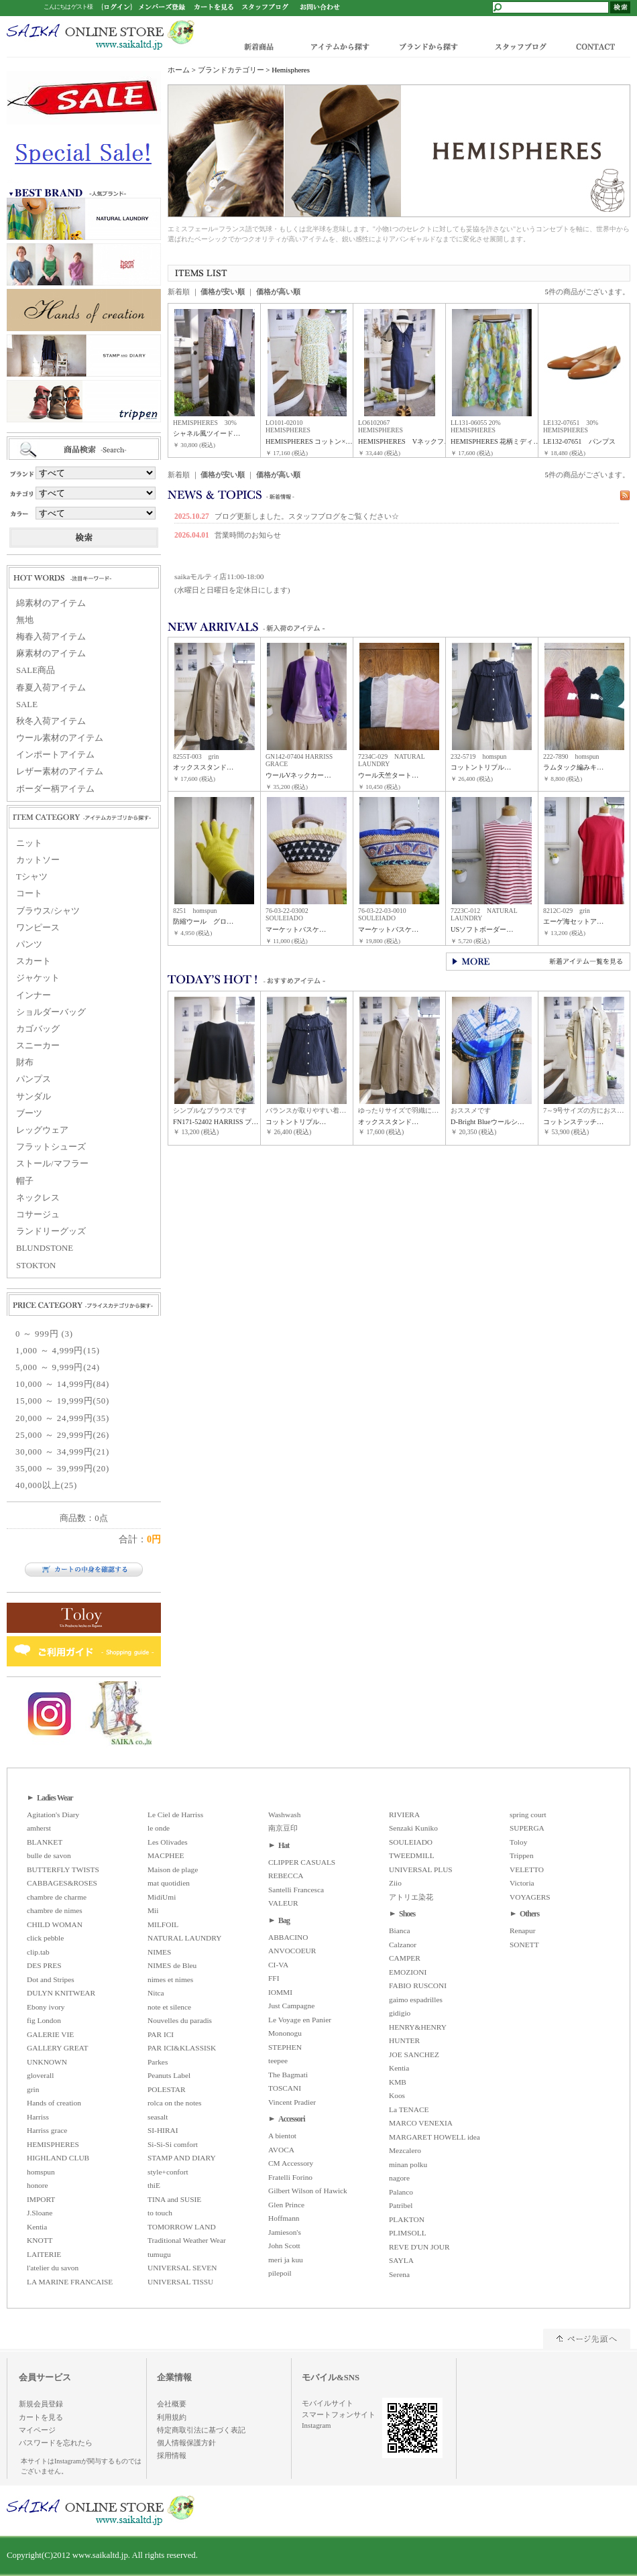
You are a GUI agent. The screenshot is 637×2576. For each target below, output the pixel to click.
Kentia (37, 2227)
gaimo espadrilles (416, 2000)
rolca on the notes (175, 2103)
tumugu (159, 2254)
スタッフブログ (520, 46)
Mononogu (285, 2033)
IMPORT (41, 2199)
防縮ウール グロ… (203, 921)
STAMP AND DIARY (182, 2158)
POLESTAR (167, 2089)
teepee (278, 2061)
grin (33, 2089)
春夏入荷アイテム (51, 687)
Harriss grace (47, 2130)
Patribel (400, 2205)
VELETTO (527, 1869)
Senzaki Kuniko (413, 1828)
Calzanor (402, 1945)
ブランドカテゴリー (231, 70)
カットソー (38, 860)
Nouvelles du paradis (180, 2020)
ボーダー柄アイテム (55, 789)
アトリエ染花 (411, 1897)
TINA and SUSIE (174, 2199)
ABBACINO (288, 1937)
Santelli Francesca (296, 1890)
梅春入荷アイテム (51, 636)
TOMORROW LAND (182, 2227)
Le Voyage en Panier (299, 2020)
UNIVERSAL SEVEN (182, 2268)
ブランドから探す (427, 46)
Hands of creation (54, 2103)
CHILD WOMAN (54, 1924)
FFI (273, 1978)
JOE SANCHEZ (414, 2054)
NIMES (159, 1952)
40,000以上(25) (46, 1485)
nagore (399, 2178)
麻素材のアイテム (51, 653)
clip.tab (38, 1952)
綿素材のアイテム (51, 603)
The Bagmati (288, 2075)
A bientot (282, 2136)
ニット (29, 843)
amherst (39, 1828)
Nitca (156, 1993)
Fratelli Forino (290, 2177)
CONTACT (598, 46)
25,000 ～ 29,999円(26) (62, 1435)
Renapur (523, 1930)
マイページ (37, 2430)
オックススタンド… (203, 767)
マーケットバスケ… (296, 929)
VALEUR (283, 1903)
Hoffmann (284, 2218)
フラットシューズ (51, 1147)
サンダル (33, 1096)
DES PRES (44, 1965)
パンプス (33, 1079)
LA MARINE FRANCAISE (70, 2282)
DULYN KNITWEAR (61, 1993)
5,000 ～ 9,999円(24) (57, 1367)
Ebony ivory (46, 2007)
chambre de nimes (54, 1910)
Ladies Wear (55, 1797)
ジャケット (38, 978)
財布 (25, 1062)
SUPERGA (527, 1828)
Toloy (518, 1842)
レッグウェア (42, 1130)
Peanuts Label (169, 2075)
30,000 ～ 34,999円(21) (62, 1452)
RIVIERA (404, 1815)
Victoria (522, 1883)
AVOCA (281, 2150)
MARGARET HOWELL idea (434, 2137)
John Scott (284, 2246)
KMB (397, 2082)
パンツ (29, 944)
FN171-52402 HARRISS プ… (215, 1121)
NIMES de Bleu (172, 1965)
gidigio (399, 2013)
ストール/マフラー (52, 1163)
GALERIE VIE (50, 2034)
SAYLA (401, 2260)
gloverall (40, 2075)
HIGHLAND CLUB (58, 2158)
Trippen (522, 1855)
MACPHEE (166, 1855)
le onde (159, 1828)
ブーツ (29, 1113)
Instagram (316, 2425)
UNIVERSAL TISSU (180, 2282)
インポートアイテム (55, 754)
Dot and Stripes (50, 1979)
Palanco (401, 2192)
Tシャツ (32, 876)
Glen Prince (286, 2205)
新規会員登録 (41, 2404)
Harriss (38, 2117)
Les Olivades (168, 1842)
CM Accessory (290, 2163)
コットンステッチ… (573, 1121)
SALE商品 (35, 670)
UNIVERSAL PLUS (421, 1869)
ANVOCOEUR (292, 1951)
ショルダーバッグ (51, 1012)
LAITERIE (44, 2254)
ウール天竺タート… (388, 775)
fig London (44, 2020)
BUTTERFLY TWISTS (63, 1869)
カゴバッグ (38, 1029)
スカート (33, 961)
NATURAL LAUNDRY (184, 1938)
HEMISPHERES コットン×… (309, 441)
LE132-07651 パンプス (582, 441)
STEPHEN (285, 2047)
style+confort (168, 2172)
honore (37, 2185)
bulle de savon (49, 1855)
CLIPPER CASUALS (301, 1862)
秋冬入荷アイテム (51, 721)
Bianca (399, 1930)
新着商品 (260, 46)
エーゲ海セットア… (573, 921)
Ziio (395, 1883)
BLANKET (44, 1842)
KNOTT (40, 2240)
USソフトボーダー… (482, 929)
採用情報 (171, 2455)
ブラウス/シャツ (48, 911)
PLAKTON (406, 2219)
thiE (154, 2185)
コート (29, 893)
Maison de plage (173, 1869)
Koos (397, 2095)
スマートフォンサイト (338, 2414)
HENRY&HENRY (418, 2027)
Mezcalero (405, 2150)
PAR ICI (161, 2034)
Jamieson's (284, 2232)
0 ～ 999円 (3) (44, 1334)
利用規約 (171, 2417)
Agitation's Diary (53, 1815)
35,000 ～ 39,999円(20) (62, 1468)
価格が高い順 (278, 292)
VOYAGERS (530, 1897)
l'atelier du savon (52, 2268)
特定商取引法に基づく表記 (201, 2430)
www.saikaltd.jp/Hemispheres (100, 35)
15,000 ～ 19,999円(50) (62, 1401)
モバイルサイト (327, 2403)
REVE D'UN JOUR (419, 2247)
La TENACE (409, 2109)
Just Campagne (291, 2006)
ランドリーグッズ (51, 1231)
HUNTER (404, 2040)
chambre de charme (56, 1897)
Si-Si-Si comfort (173, 2144)
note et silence (169, 2007)
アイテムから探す (337, 46)
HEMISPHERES (53, 2144)
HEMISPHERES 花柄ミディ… (495, 441)
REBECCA (285, 1876)
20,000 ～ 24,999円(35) (62, 1418)
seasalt (158, 2117)
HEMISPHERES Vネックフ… (404, 441)
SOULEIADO (410, 1842)
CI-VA (278, 1965)
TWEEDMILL (412, 1855)
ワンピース (38, 927)
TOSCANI (284, 2088)
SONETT (524, 1945)
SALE (27, 704)
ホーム (179, 70)
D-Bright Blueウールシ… (487, 1121)
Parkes (158, 2062)
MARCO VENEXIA (421, 2123)
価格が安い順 (222, 292)
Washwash (284, 1815)
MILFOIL (163, 1924)
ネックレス (38, 1198)
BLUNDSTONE (44, 1248)
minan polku (408, 2164)
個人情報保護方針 (186, 2443)
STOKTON (36, 1265)
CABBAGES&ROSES (62, 1883)
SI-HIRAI (163, 2130)
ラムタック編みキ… (573, 767)
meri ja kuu (285, 2260)
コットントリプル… (481, 767)
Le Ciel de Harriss (175, 1815)
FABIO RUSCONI (418, 1985)
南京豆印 (283, 1828)
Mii (153, 1910)
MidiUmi (162, 1897)
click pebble (45, 1938)
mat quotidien (169, 1883)
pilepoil (280, 2273)
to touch (160, 2213)
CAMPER (404, 1958)
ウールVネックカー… (298, 775)
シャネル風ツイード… (206, 433)
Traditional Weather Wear (187, 2240)
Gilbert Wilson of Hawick (307, 2191)
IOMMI (280, 1992)
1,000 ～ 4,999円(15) (57, 1350)
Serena (399, 2274)
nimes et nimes (170, 1979)
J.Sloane (39, 2213)
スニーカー (38, 1045)
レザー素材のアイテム (59, 771)
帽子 (25, 1181)
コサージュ (38, 1214)
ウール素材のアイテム (59, 738)
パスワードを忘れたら (56, 2443)
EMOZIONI (407, 1972)
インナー (33, 995)
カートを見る (41, 2417)
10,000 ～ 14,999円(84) (62, 1384)
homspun (41, 2172)
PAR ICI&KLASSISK (182, 2048)
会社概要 (171, 2404)
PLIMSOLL (407, 2233)
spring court (528, 1815)
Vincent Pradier (292, 2102)
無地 (25, 620)
